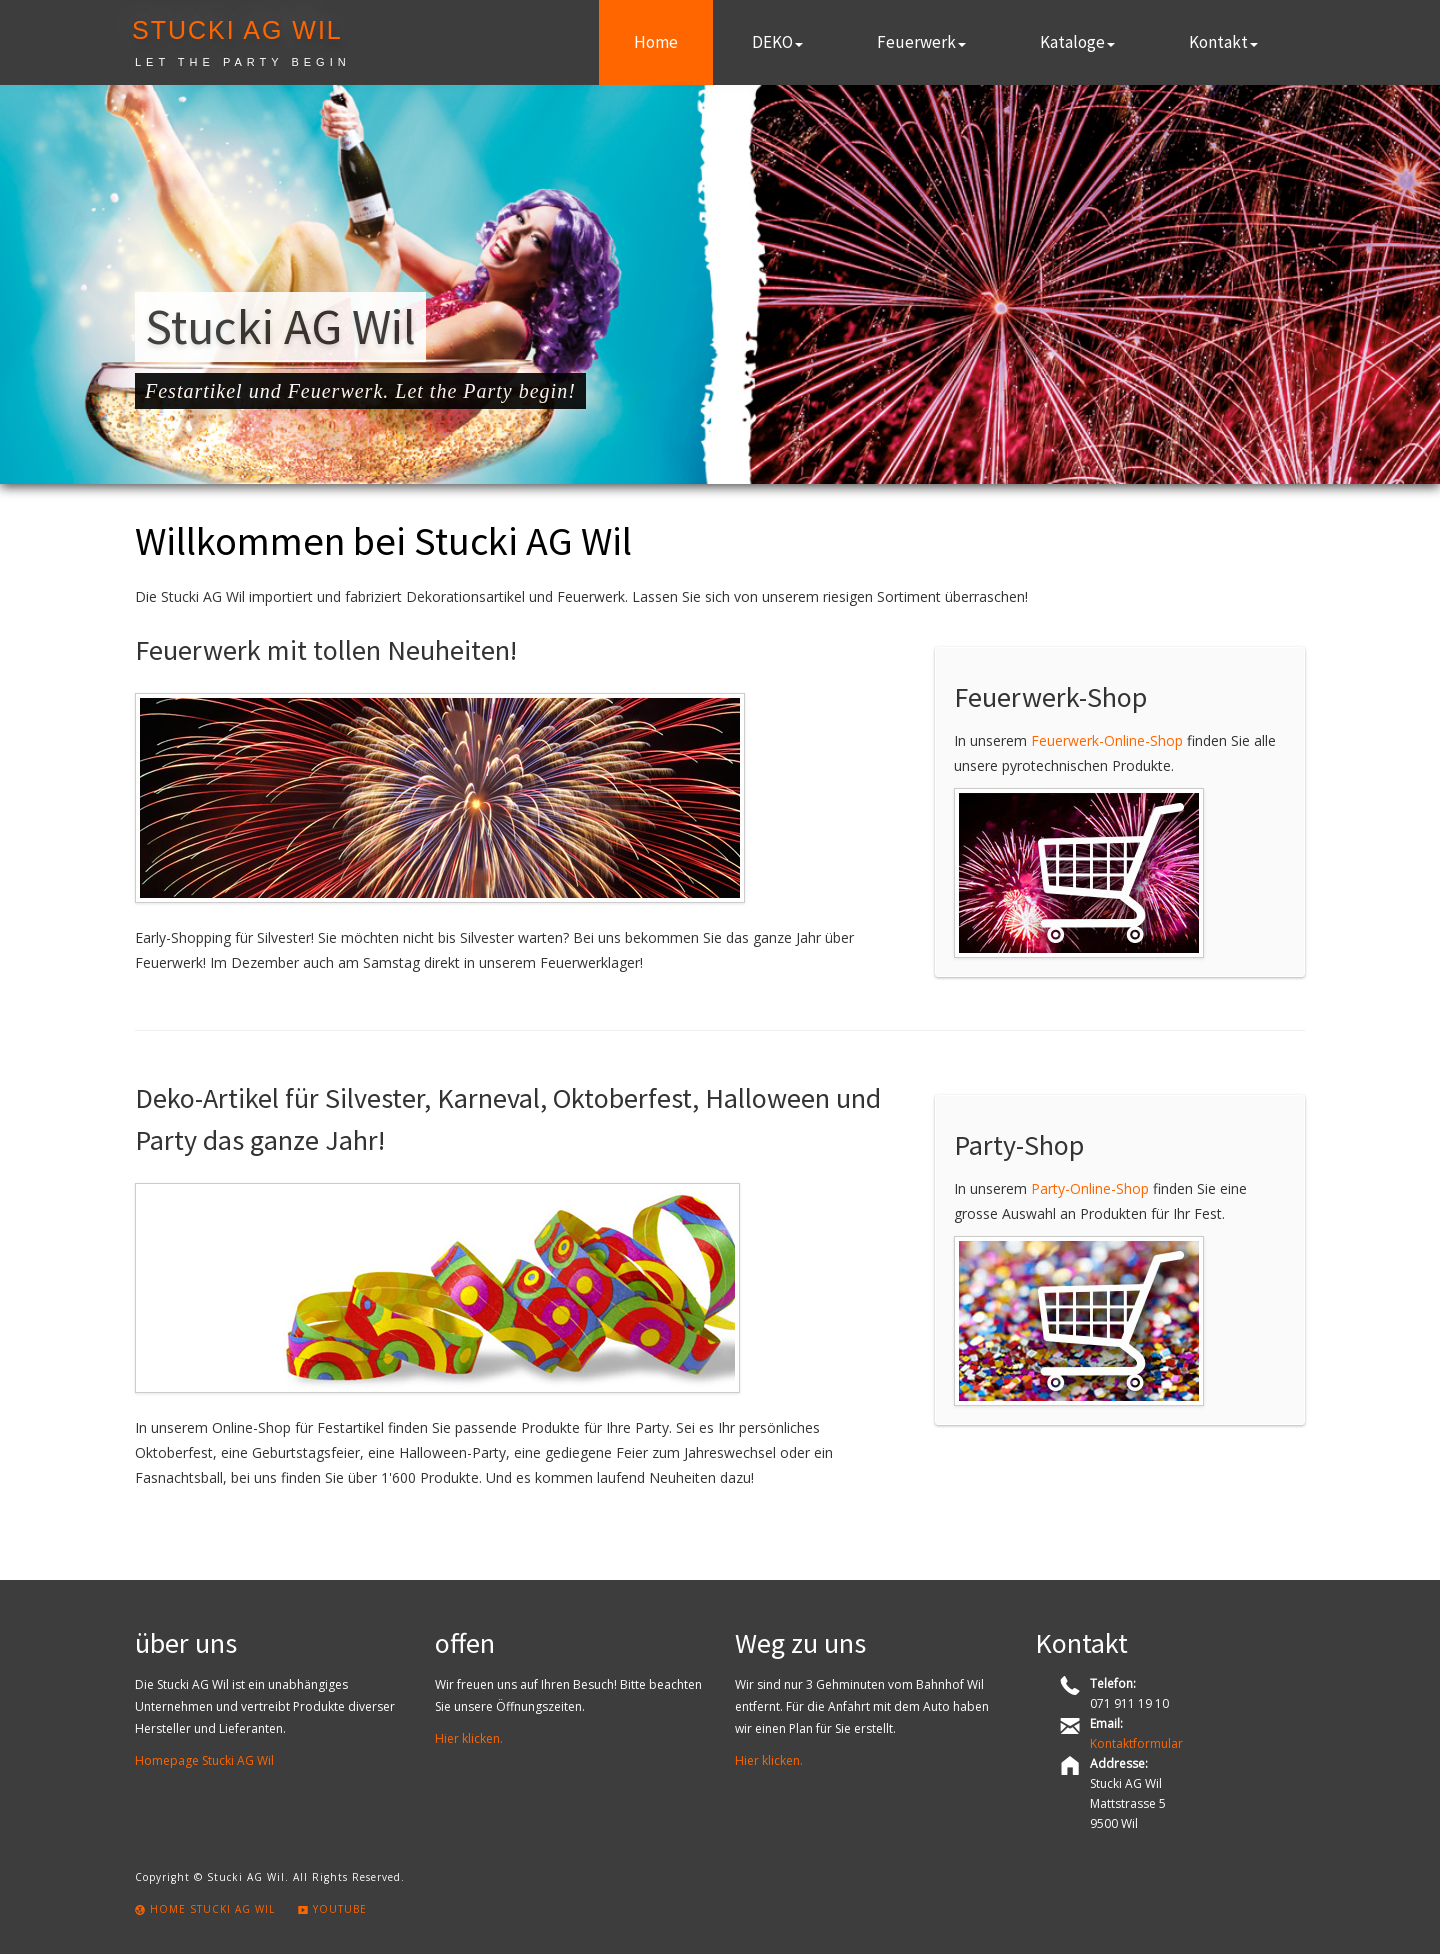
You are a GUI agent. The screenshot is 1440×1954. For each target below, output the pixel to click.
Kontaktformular (1136, 1743)
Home (656, 42)
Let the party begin (243, 62)
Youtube (332, 1909)
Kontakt (1223, 42)
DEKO (777, 42)
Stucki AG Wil (237, 30)
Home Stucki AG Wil (205, 1909)
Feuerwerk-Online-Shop (1107, 740)
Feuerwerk (921, 42)
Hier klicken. (469, 1738)
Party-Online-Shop (1090, 1188)
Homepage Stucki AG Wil (204, 1760)
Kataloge (1077, 42)
